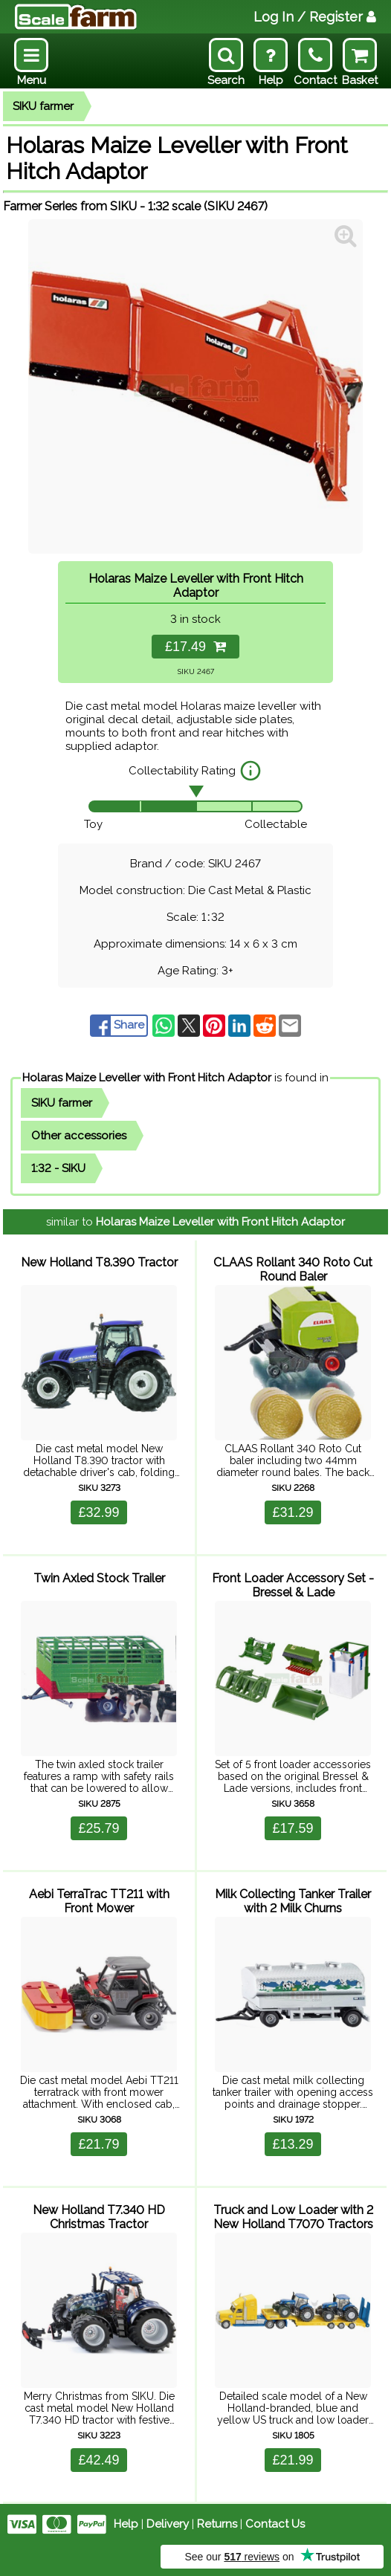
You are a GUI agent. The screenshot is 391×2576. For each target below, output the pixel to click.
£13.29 (292, 2144)
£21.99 (292, 2460)
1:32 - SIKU (58, 1168)
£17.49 (195, 646)
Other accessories (78, 1135)
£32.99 (98, 1512)
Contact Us (275, 2524)
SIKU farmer (43, 106)
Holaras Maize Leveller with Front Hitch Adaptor (146, 1077)
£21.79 (98, 2144)
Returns (217, 2524)
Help (126, 2524)
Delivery (167, 2524)
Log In (314, 17)
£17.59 (292, 1828)
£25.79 (98, 1828)
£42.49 (98, 2460)
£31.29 (292, 1512)
